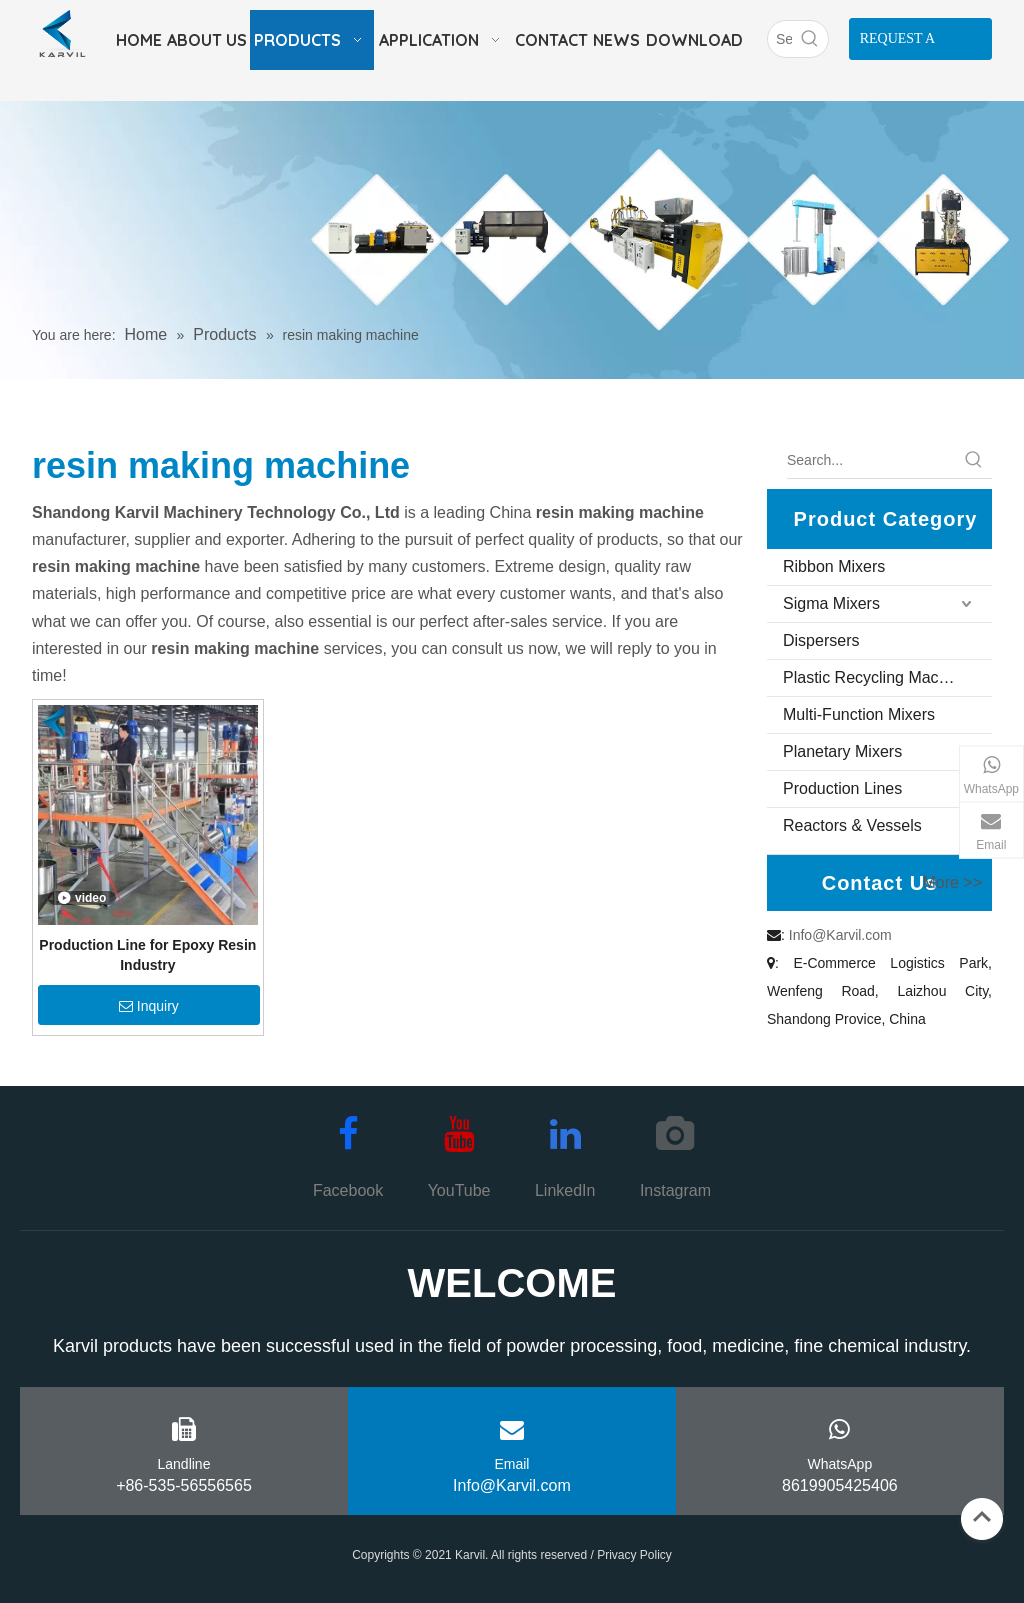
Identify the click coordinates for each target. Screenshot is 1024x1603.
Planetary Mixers (842, 751)
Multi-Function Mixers (859, 714)
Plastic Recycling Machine (876, 677)
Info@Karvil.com (840, 935)
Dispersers (821, 640)
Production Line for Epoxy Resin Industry (147, 955)
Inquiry (149, 1006)
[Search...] (871, 460)
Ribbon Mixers (834, 566)
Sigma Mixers (831, 603)
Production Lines (842, 788)
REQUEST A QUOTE (898, 45)
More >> (952, 883)
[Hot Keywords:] (810, 39)
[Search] (780, 39)
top (982, 1517)
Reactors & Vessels (852, 825)
